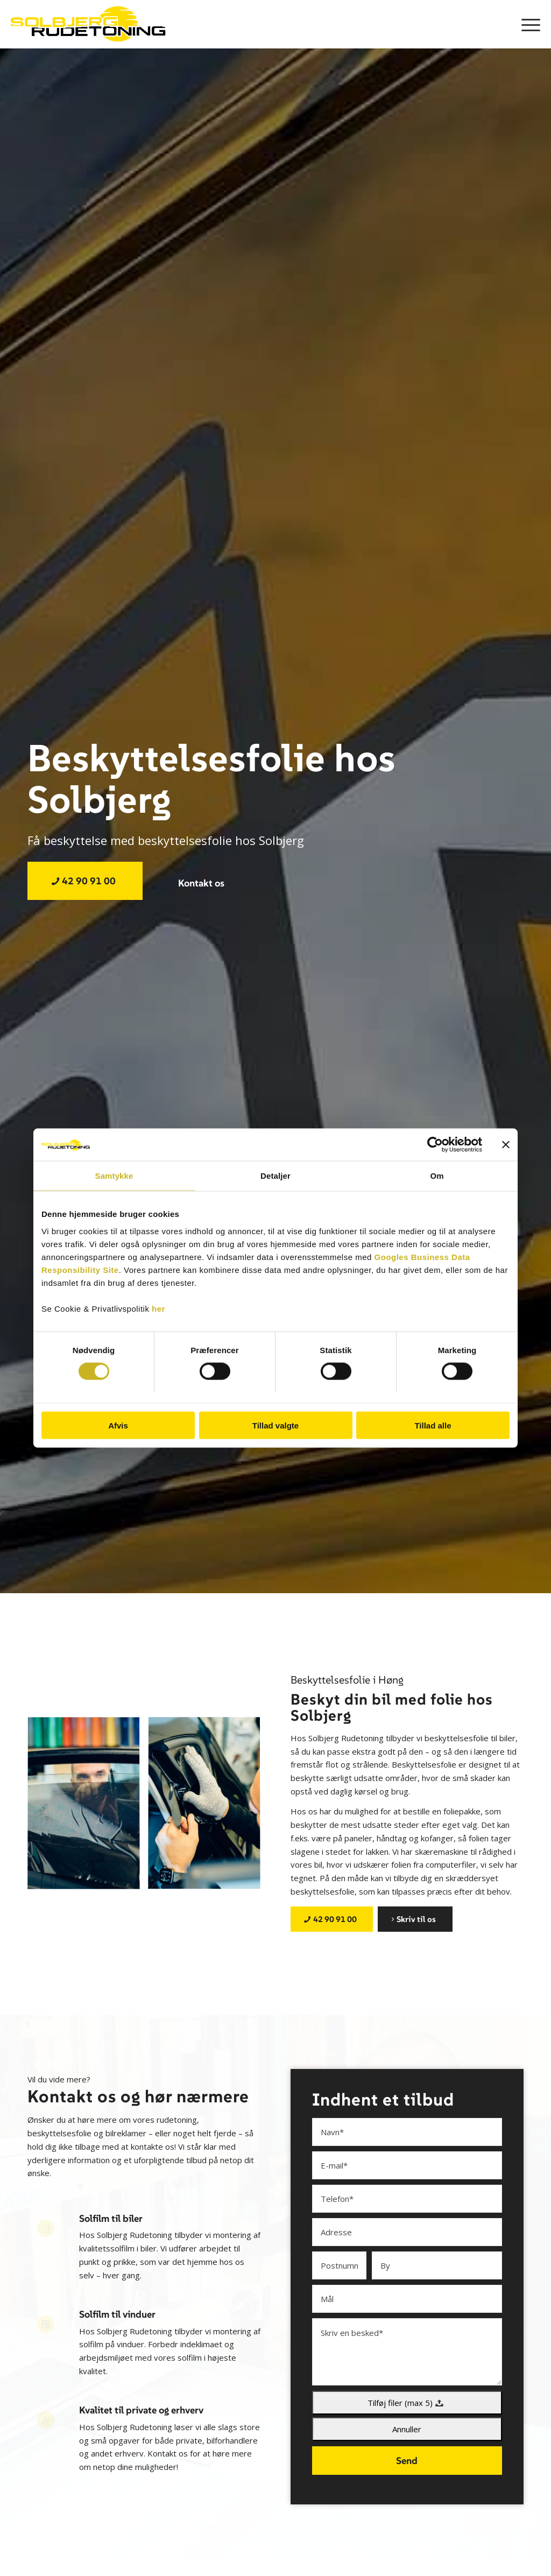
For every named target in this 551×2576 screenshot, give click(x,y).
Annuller (406, 2429)
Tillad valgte (275, 1425)
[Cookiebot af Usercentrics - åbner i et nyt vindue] (435, 1145)
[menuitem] (527, 24)
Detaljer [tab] (275, 1175)
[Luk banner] (506, 1145)
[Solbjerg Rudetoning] (91, 24)
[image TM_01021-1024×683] (87, 1808)
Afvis (118, 1425)
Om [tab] (436, 1175)
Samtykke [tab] (114, 1175)
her (158, 1308)
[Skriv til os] (415, 1919)
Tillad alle (432, 1425)
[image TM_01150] (208, 1808)
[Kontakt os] (201, 882)
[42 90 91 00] (85, 881)
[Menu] (527, 24)
